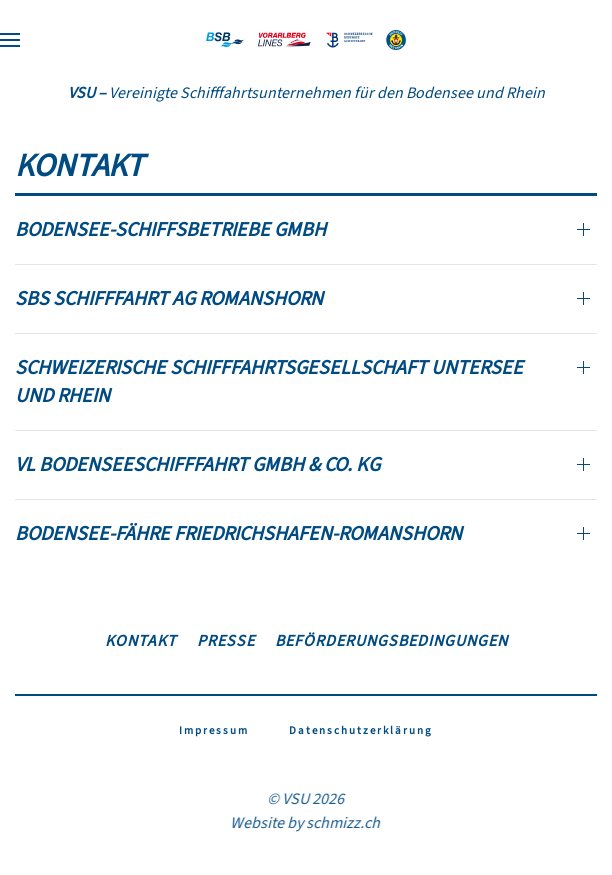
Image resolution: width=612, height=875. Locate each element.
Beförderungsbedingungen (391, 641)
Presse (226, 641)
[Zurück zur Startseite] (306, 40)
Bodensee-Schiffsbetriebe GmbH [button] (170, 230)
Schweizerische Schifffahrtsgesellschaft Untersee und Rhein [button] (269, 382)
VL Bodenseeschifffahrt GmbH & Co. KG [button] (197, 465)
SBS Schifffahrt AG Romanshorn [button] (169, 299)
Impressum (214, 730)
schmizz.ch (342, 823)
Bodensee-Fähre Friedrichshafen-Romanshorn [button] (238, 534)
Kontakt (141, 641)
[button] (10, 40)
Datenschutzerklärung (361, 730)
